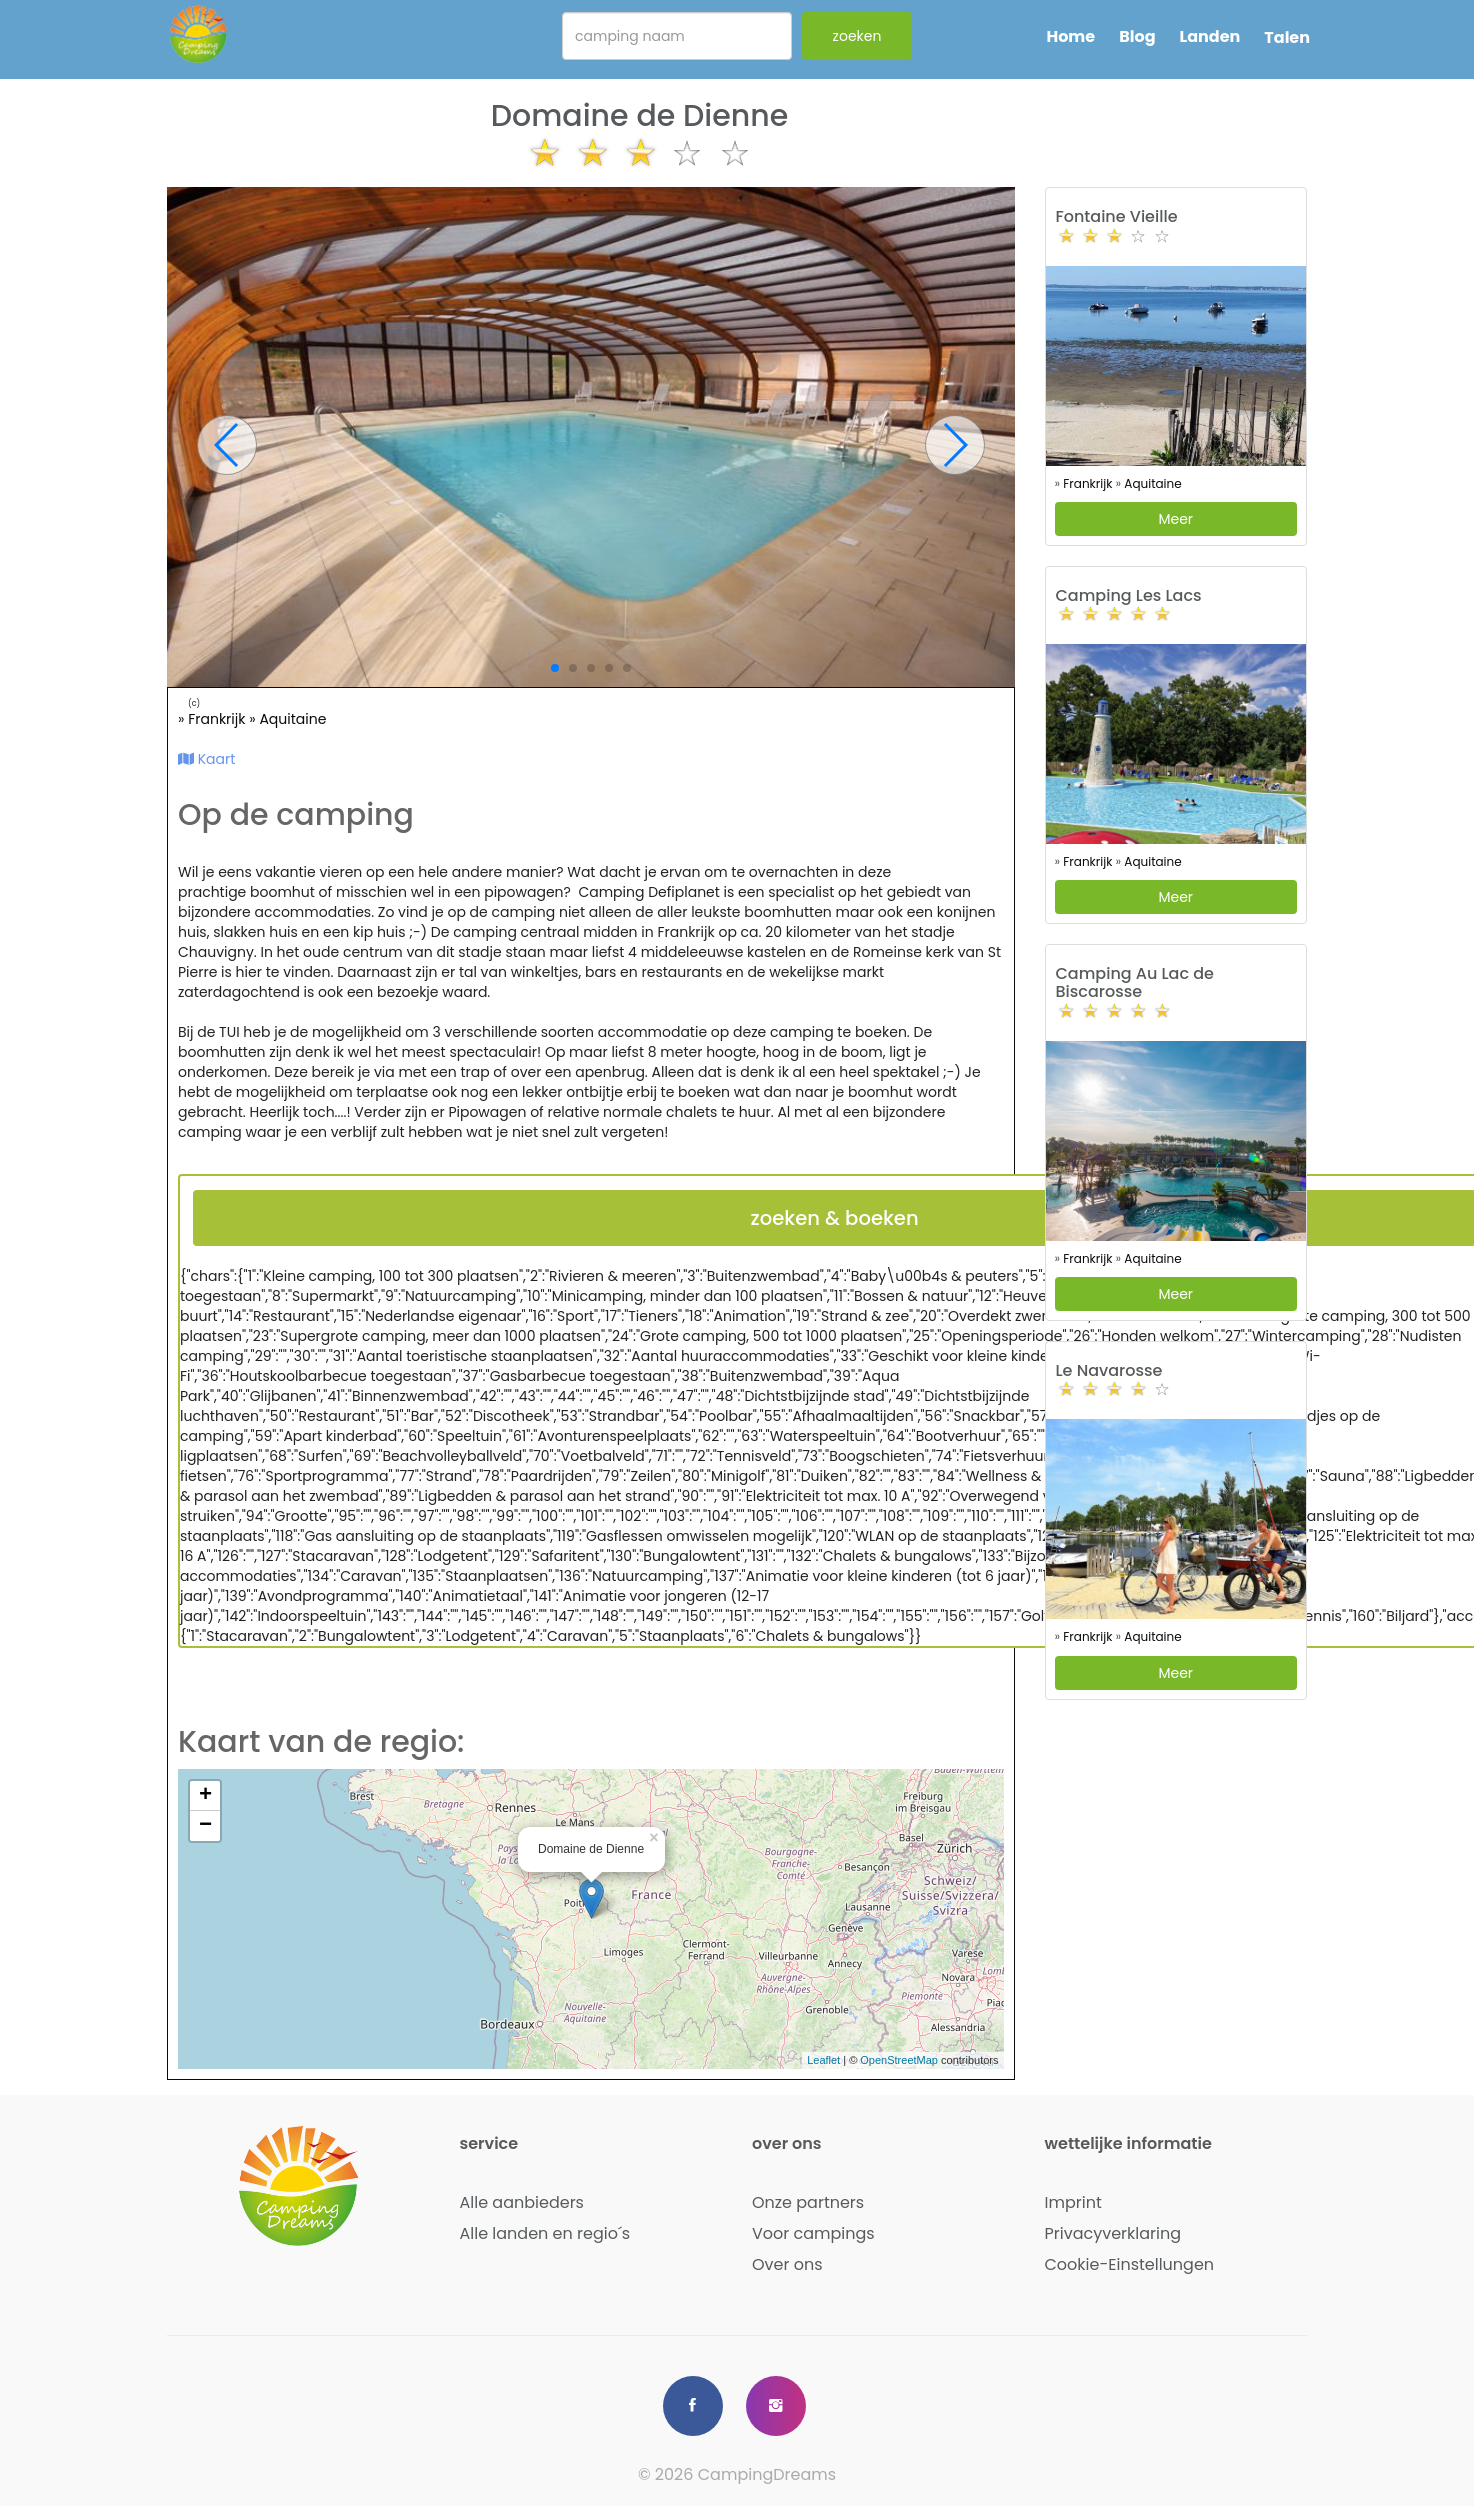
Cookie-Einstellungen (1130, 2264)
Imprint (1073, 2202)
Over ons (787, 2264)
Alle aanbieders (522, 2202)
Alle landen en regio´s (545, 2233)
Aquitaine (292, 719)
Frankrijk (218, 719)
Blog (1137, 36)
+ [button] (205, 1796)
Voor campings (813, 2233)
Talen (1287, 37)
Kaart (206, 759)
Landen (1210, 36)
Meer (1175, 519)
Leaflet (823, 2060)
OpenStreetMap (899, 2060)
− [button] (205, 1826)
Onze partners (808, 2202)
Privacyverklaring (1113, 2233)
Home (1070, 36)
